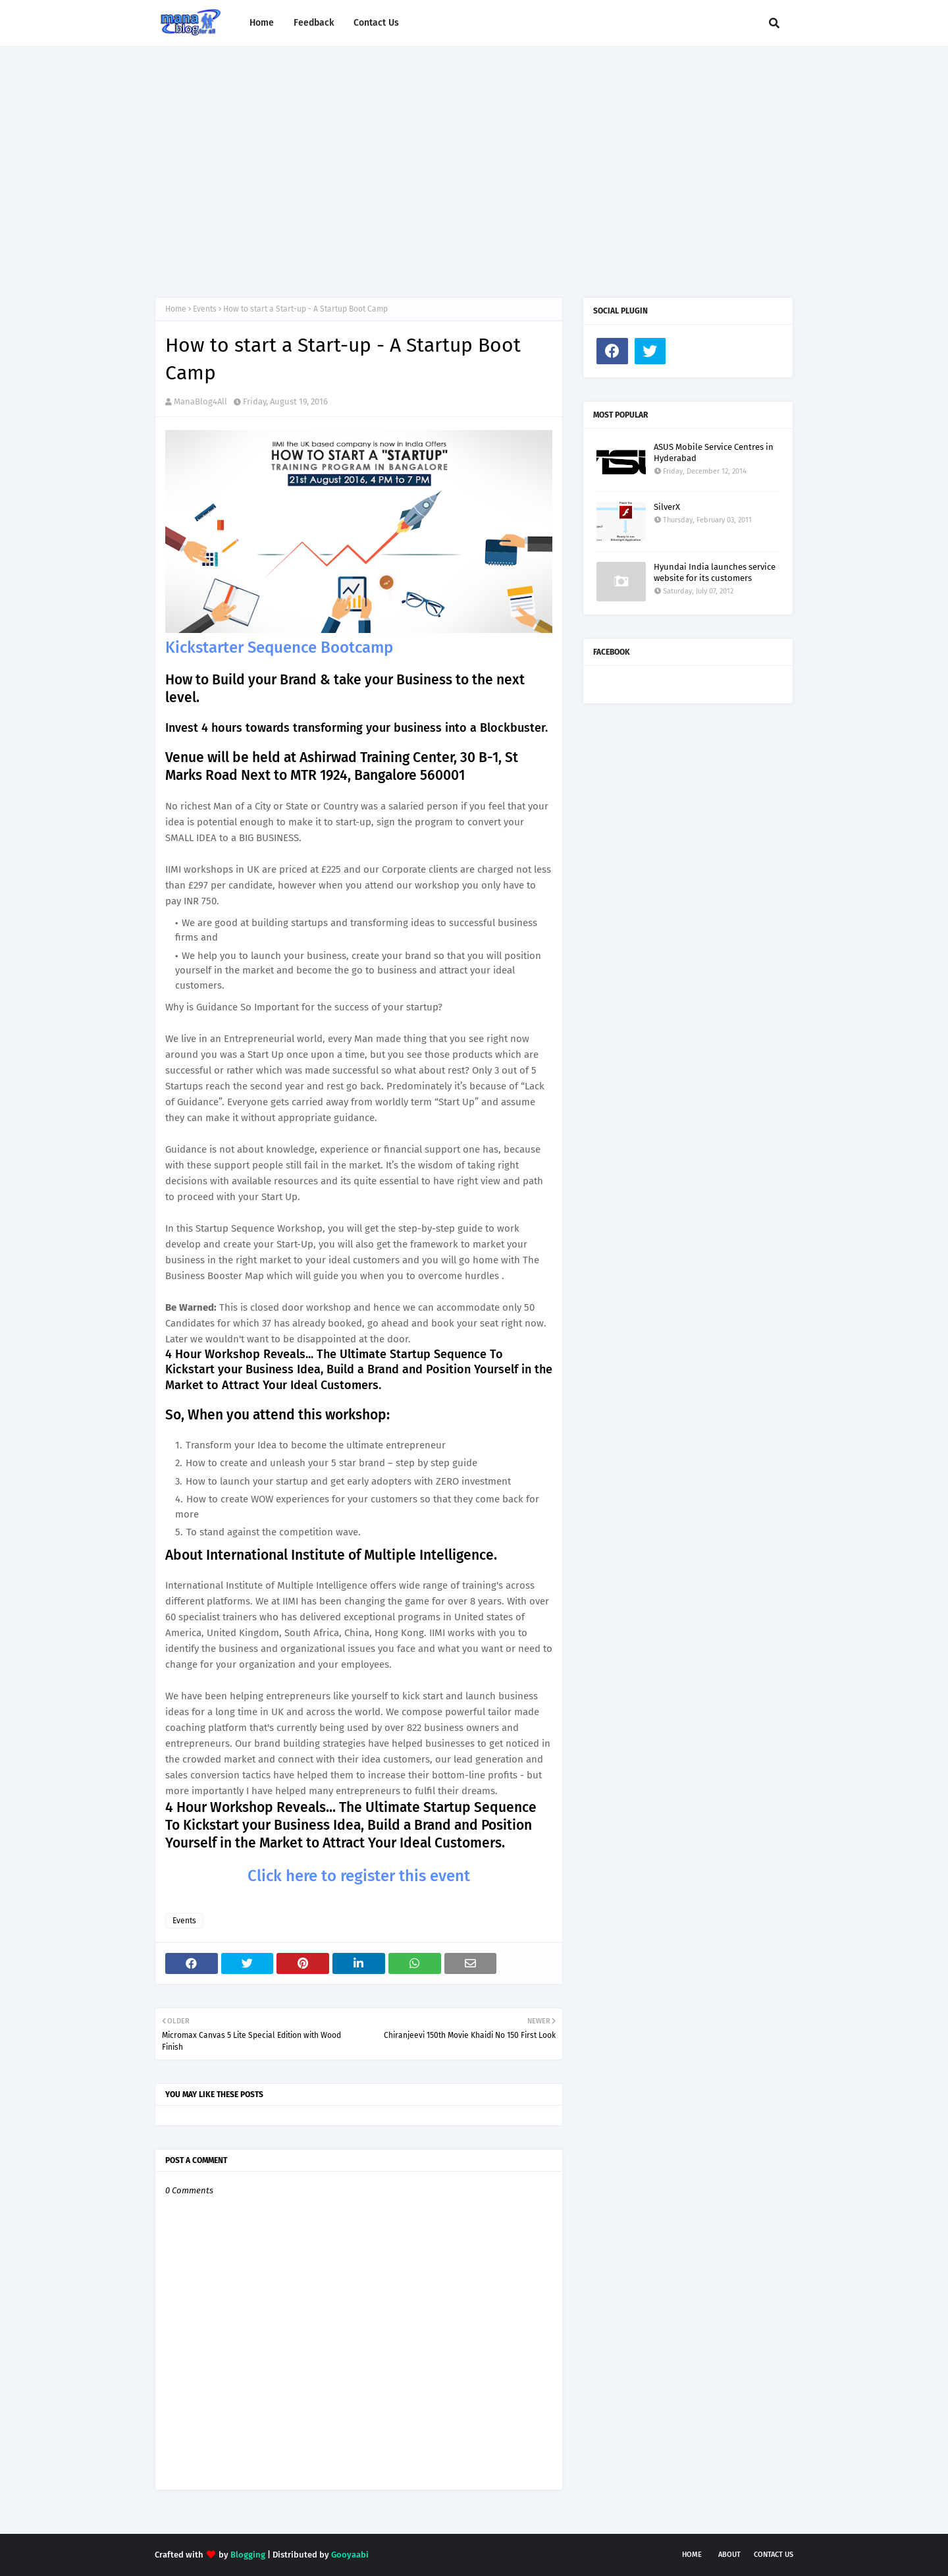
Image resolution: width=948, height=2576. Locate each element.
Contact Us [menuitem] (376, 22)
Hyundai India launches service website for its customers (715, 572)
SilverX (667, 507)
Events (205, 309)
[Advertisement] (474, 159)
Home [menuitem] (262, 22)
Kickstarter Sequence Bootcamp (279, 647)
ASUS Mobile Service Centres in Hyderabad (714, 452)
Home (175, 309)
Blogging (247, 2555)
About (729, 2554)
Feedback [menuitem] (314, 22)
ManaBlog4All (200, 401)
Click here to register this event (359, 1876)
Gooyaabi (350, 2555)
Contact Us (773, 2554)
